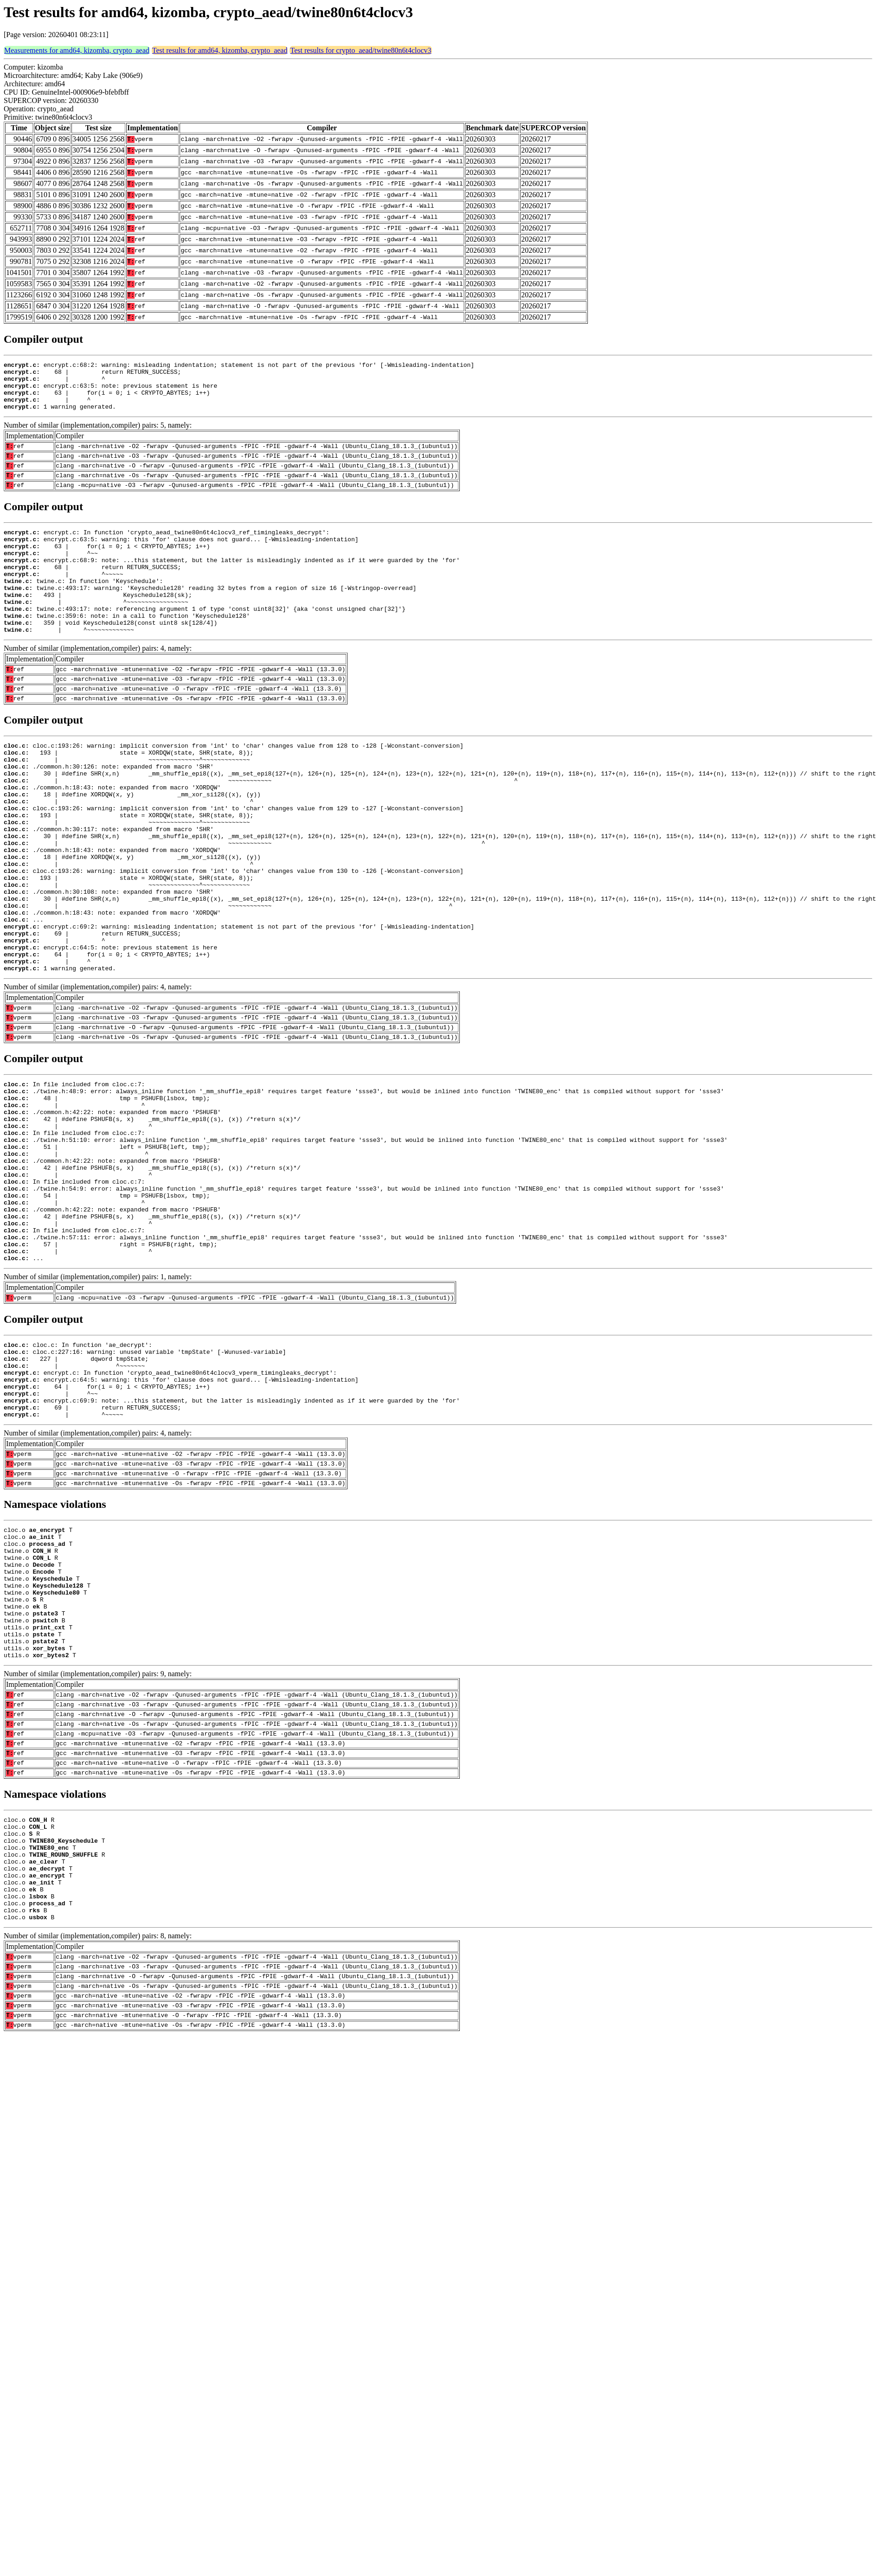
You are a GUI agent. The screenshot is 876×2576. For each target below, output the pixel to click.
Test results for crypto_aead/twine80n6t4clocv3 (360, 50)
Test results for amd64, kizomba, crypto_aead (220, 50)
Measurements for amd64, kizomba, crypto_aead (76, 50)
